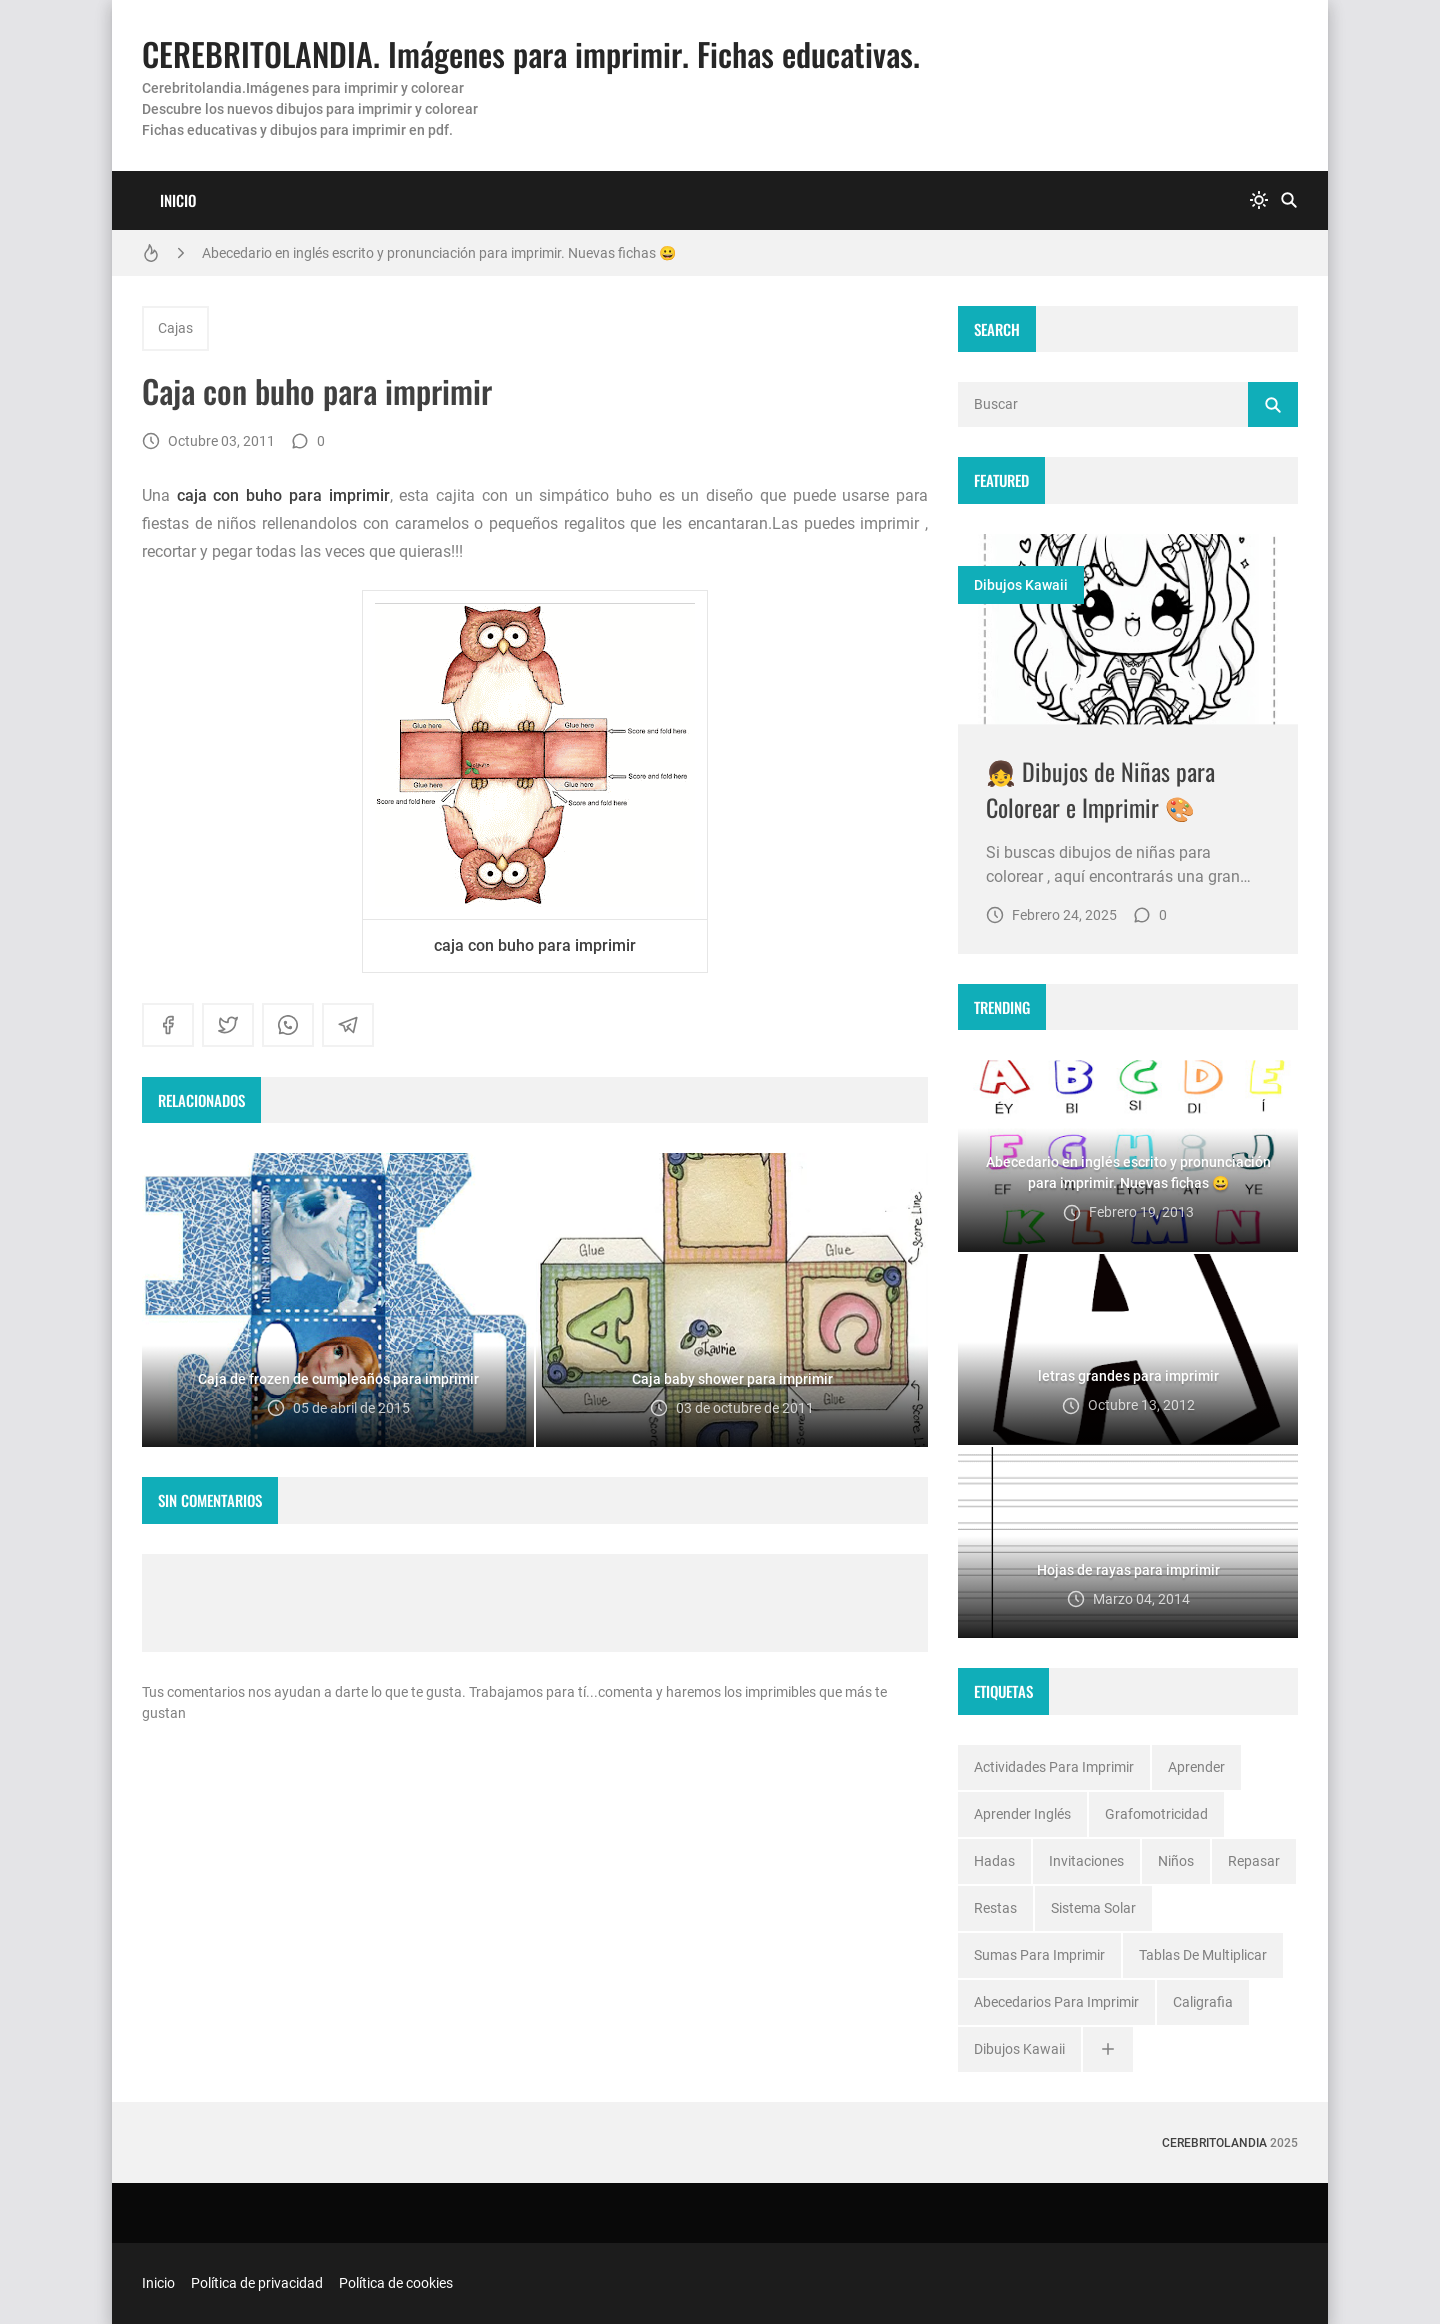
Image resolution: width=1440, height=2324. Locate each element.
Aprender (1196, 1767)
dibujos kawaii (1021, 585)
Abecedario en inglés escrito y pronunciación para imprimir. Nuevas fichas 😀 (439, 253)
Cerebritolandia (1214, 2143)
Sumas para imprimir (1039, 1955)
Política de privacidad (257, 2283)
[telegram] (348, 1025)
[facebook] (168, 1025)
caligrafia (1203, 2002)
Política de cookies (396, 2283)
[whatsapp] (288, 1025)
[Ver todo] (1108, 2049)
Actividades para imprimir (1054, 1767)
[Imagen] (1128, 629)
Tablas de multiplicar (1203, 1955)
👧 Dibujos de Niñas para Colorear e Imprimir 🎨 (1100, 789)
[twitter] (228, 1025)
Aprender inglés (1022, 1814)
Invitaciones (1086, 1861)
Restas (995, 1908)
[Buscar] (1289, 200)
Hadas (994, 1861)
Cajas (175, 328)
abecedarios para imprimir (1056, 2002)
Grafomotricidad (1156, 1814)
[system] (1259, 200)
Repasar (1254, 1861)
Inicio (178, 200)
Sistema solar (1093, 1908)
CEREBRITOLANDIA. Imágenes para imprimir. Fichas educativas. (531, 53)
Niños (1176, 1861)
